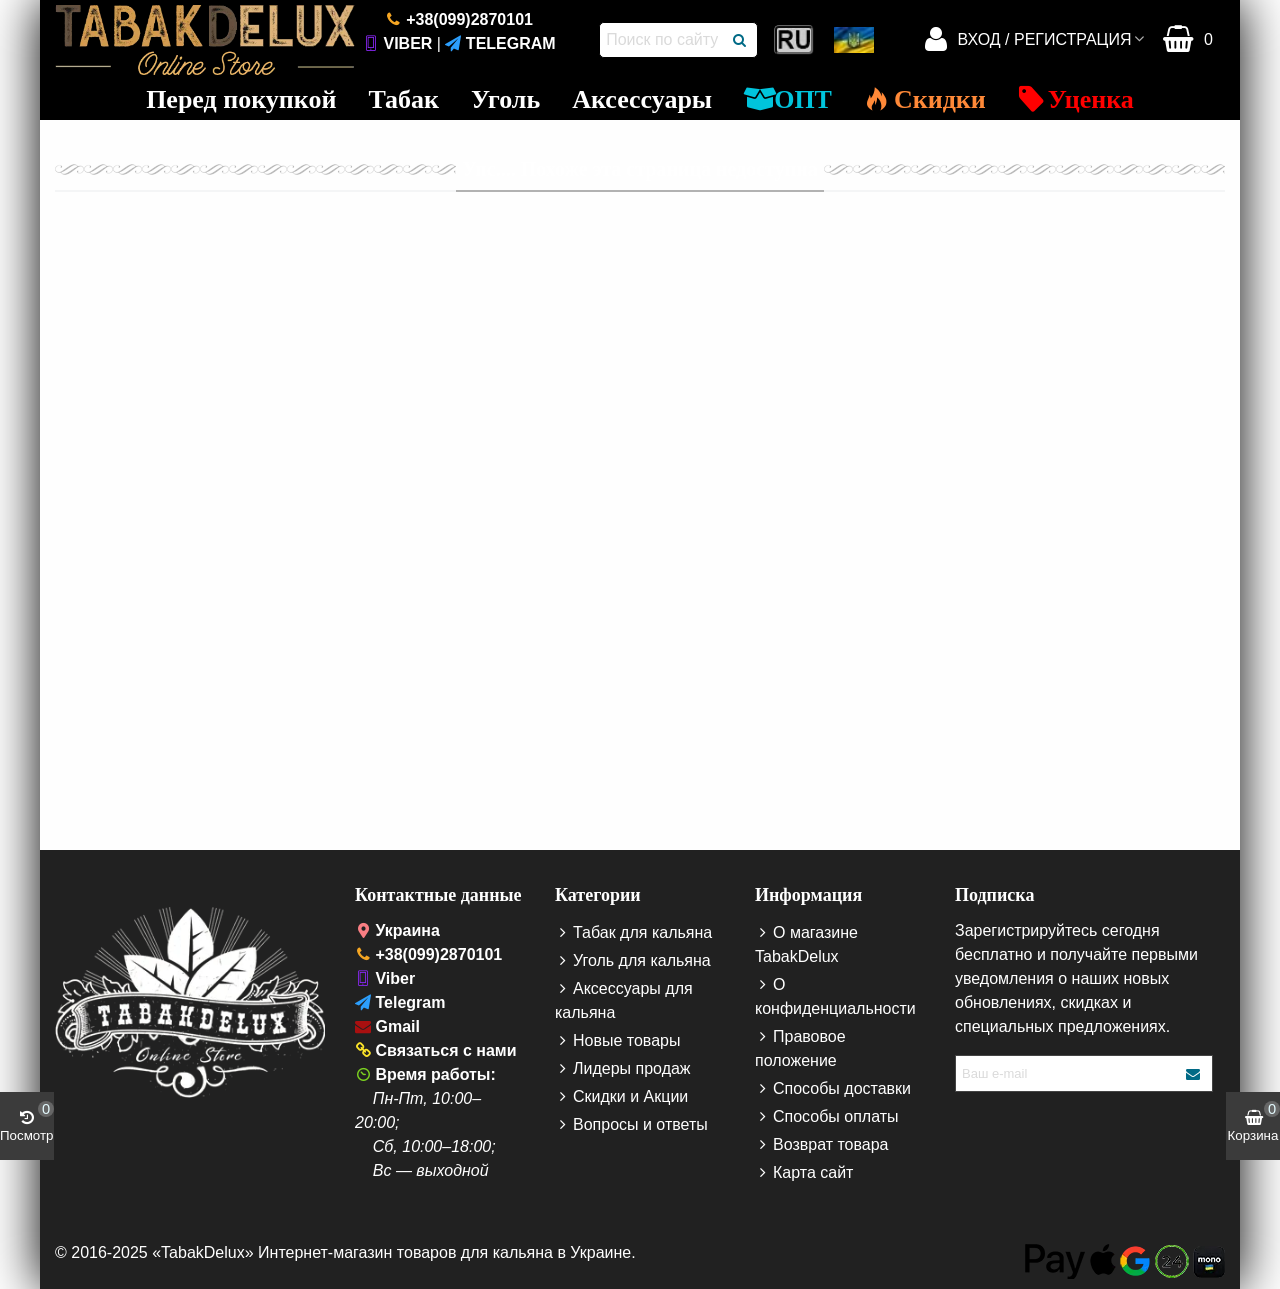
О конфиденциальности (835, 995)
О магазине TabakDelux (806, 943)
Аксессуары (642, 99)
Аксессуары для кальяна (624, 999)
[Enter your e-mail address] (1066, 1073)
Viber (407, 43)
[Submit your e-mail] (1194, 1073)
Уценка (1076, 99)
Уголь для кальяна (633, 961)
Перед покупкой (241, 99)
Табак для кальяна (633, 933)
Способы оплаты (827, 1117)
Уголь (505, 99)
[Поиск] (740, 40)
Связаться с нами (445, 1050)
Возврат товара (822, 1145)
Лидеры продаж (623, 1069)
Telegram (511, 43)
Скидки (925, 99)
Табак (403, 99)
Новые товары (617, 1041)
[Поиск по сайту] (662, 40)
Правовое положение (800, 1047)
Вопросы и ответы (631, 1125)
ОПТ (788, 99)
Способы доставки (833, 1089)
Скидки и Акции (621, 1097)
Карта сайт (804, 1173)
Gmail (397, 1026)
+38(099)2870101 (469, 19)
